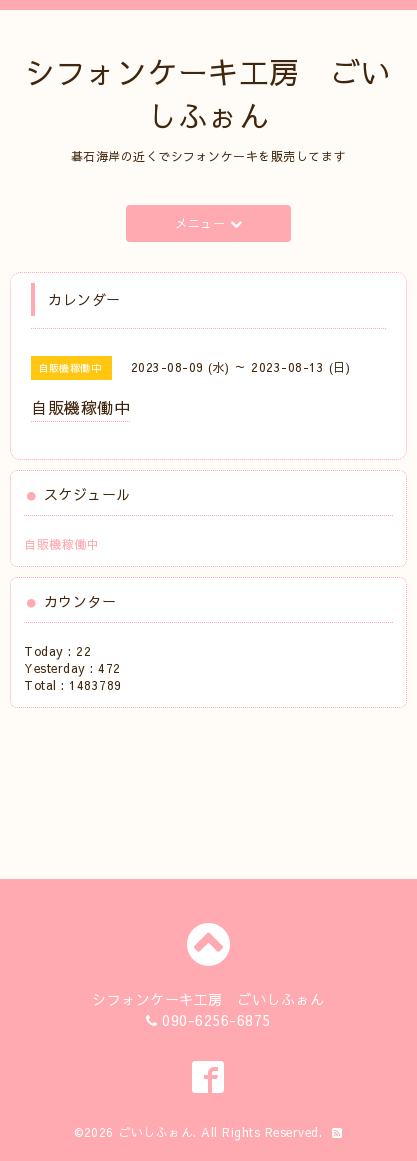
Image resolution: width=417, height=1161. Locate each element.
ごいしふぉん (155, 1132)
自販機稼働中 (61, 544)
